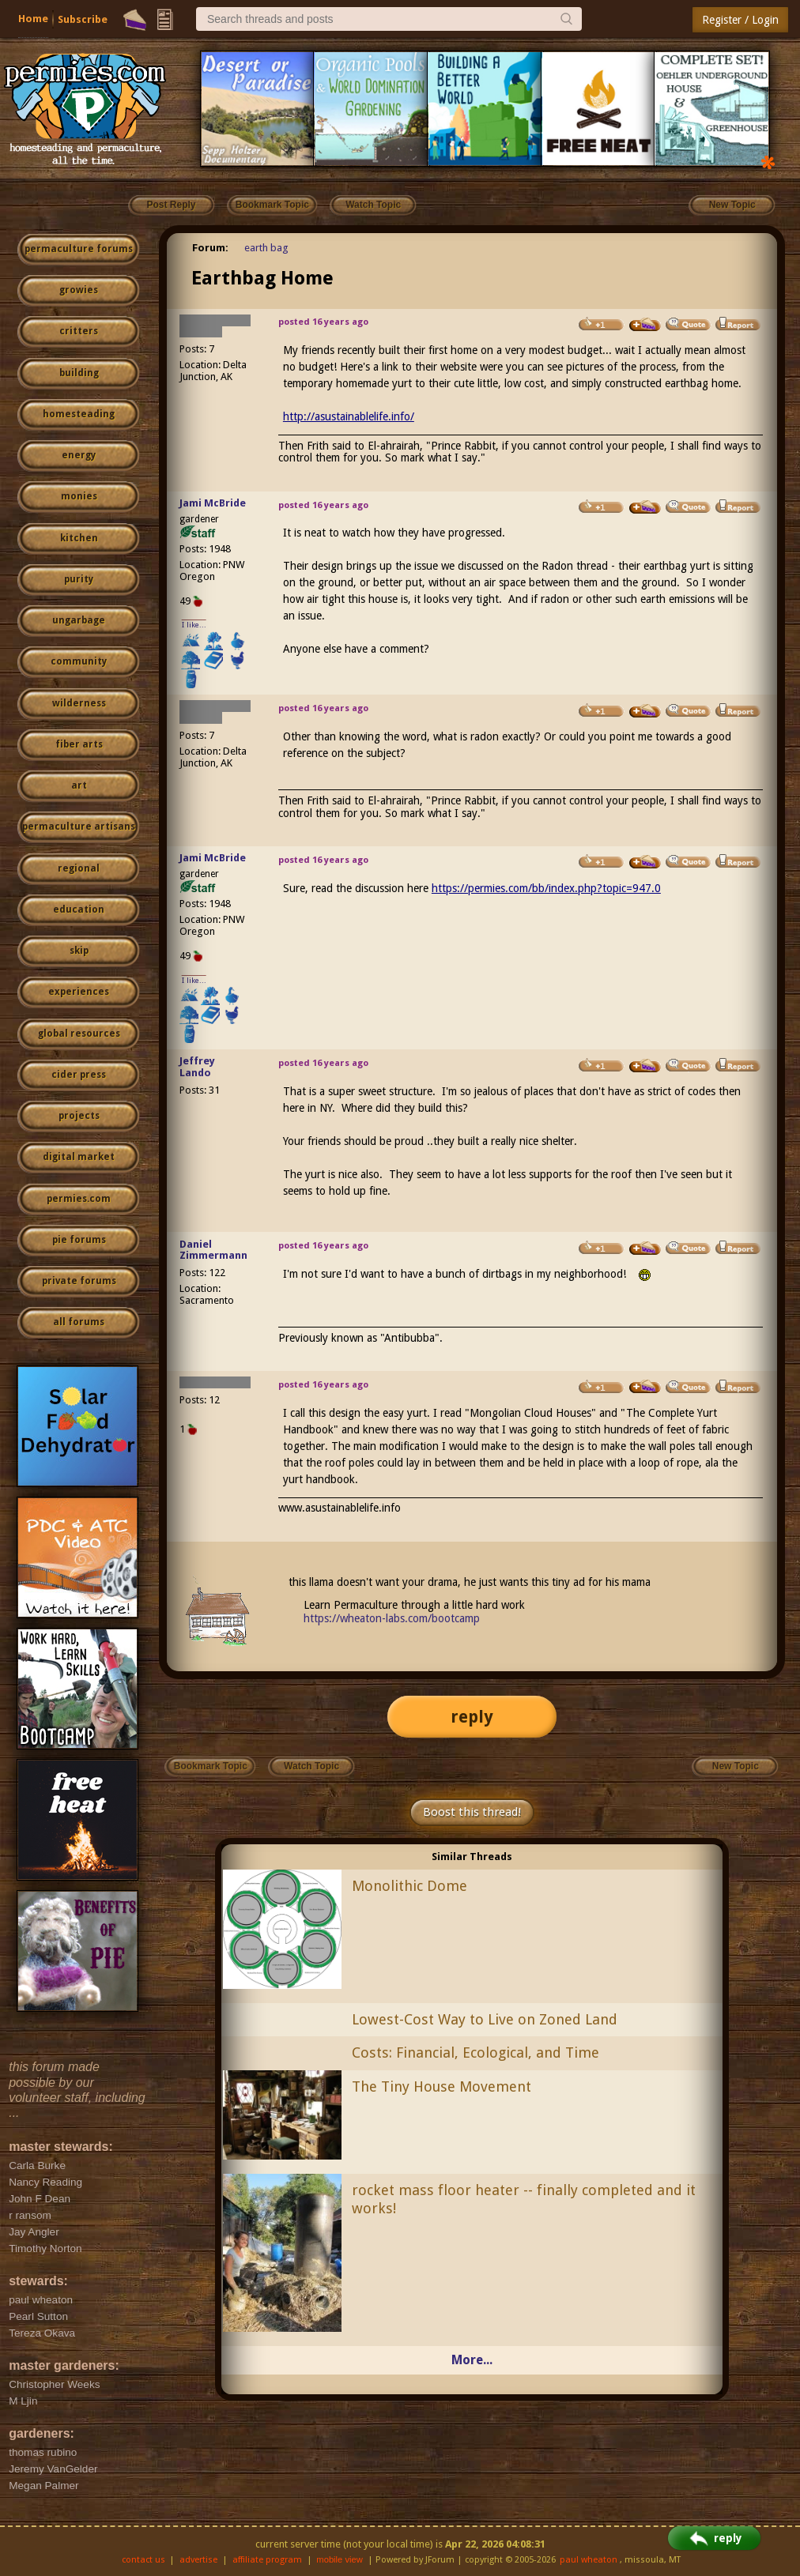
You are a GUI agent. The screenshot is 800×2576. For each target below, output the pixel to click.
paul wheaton (588, 2560)
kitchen (79, 538)
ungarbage (78, 620)
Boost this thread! (472, 1812)
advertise (198, 2560)
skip (79, 950)
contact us (143, 2560)
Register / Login (740, 19)
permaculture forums (79, 248)
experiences (78, 991)
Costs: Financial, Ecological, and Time (475, 2052)
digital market (79, 1156)
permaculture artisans (78, 826)
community (79, 661)
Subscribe (83, 19)
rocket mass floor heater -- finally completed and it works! (524, 2199)
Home (33, 18)
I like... (194, 624)
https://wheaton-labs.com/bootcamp (392, 1618)
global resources (79, 1033)
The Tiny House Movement (441, 2086)
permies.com (79, 1198)
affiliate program (267, 2560)
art (79, 785)
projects (79, 1115)
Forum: (210, 248)
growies (78, 290)
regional (79, 868)
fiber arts (79, 744)
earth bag (266, 248)
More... (471, 2359)
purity (78, 579)
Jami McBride (212, 503)
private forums (79, 1280)
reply (472, 1717)
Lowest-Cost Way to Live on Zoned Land (484, 2019)
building (79, 372)
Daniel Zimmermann (213, 1250)
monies (79, 496)
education (78, 909)
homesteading (79, 414)
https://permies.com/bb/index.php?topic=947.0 (546, 888)
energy (79, 455)
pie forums (79, 1239)
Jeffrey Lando (197, 1067)
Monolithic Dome (409, 1885)
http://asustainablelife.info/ (348, 416)
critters (78, 331)
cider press (78, 1074)
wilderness (79, 703)
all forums (78, 1322)
